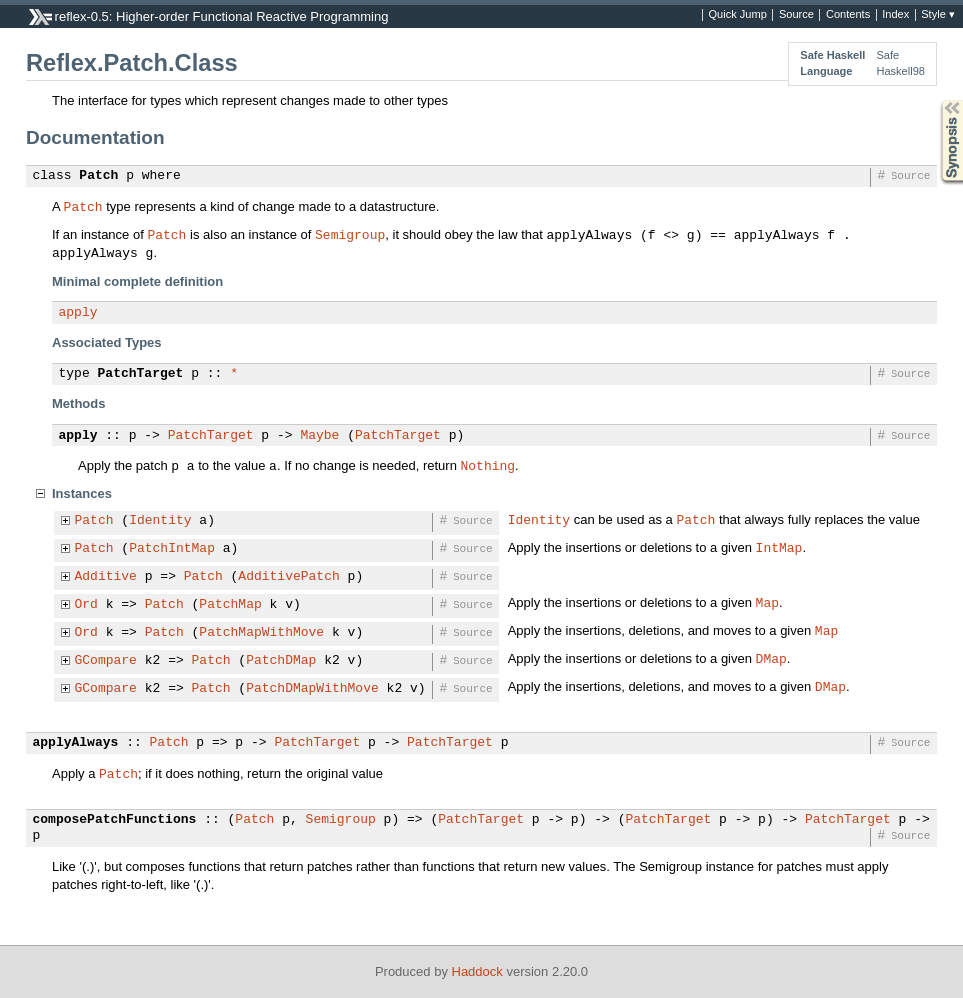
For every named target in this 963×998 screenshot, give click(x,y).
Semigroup (350, 234)
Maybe (319, 436)
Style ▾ (938, 15)
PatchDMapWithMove (312, 689)
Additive (106, 577)
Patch (98, 176)
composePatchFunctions (115, 820)
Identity (160, 521)
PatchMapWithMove (261, 633)
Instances (82, 493)
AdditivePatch (288, 577)
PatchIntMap (172, 549)
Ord (86, 605)
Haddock (477, 971)
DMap (771, 658)
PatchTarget (141, 374)
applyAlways (76, 743)
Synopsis (936, 100)
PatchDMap (281, 661)
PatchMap (230, 605)
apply (78, 313)
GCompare (106, 661)
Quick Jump (738, 15)
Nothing (487, 465)
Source (796, 15)
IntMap (779, 547)
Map (767, 602)
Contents (848, 15)
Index (895, 15)
